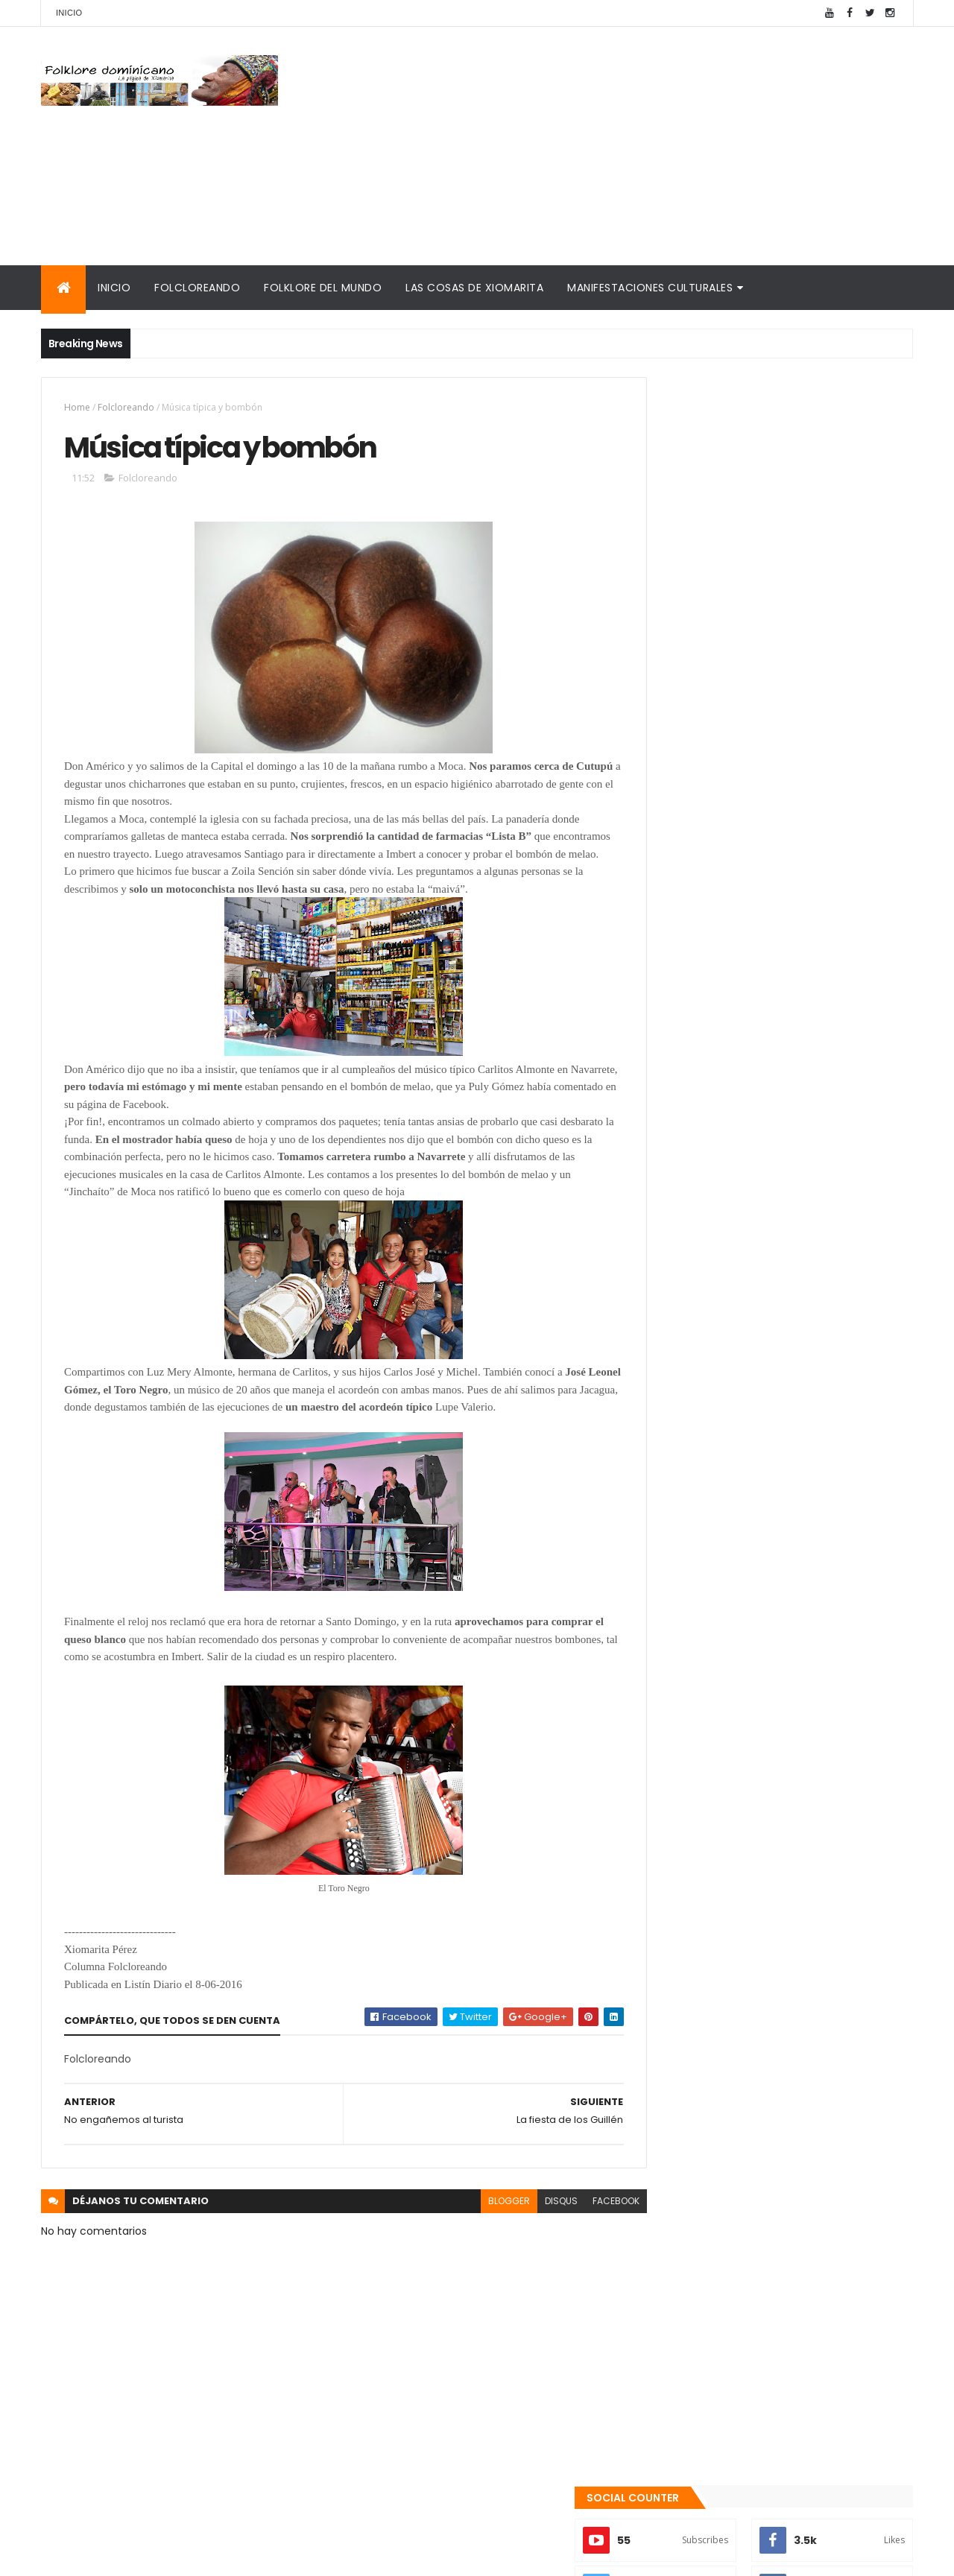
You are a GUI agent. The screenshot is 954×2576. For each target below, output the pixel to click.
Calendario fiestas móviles (719, 1759)
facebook (582, 2220)
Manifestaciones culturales (650, 287)
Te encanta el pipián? (764, 1378)
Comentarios (846, 1566)
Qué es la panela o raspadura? (787, 1438)
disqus (527, 2220)
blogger (475, 2220)
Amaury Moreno (78, 2555)
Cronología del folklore (708, 1675)
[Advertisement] (641, 146)
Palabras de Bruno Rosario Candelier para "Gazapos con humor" (762, 1718)
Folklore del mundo (323, 287)
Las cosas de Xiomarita (474, 287)
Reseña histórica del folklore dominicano (759, 1795)
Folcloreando (197, 287)
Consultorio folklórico (705, 1658)
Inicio (69, 12)
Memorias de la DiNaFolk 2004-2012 (743, 1693)
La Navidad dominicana (709, 1741)
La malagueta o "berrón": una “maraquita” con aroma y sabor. (793, 1507)
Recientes (710, 1566)
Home (77, 407)
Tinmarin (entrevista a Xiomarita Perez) (757, 1777)
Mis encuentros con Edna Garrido (737, 1640)
